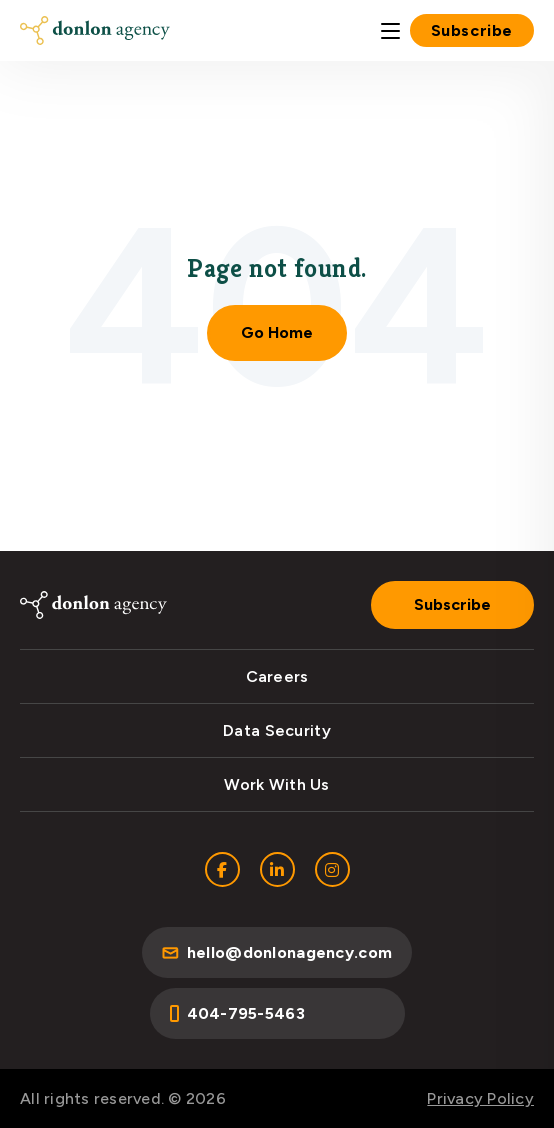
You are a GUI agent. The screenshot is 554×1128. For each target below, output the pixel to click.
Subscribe (472, 30)
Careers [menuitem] (277, 676)
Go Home (277, 332)
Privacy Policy (480, 1098)
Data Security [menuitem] (277, 730)
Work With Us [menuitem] (276, 784)
